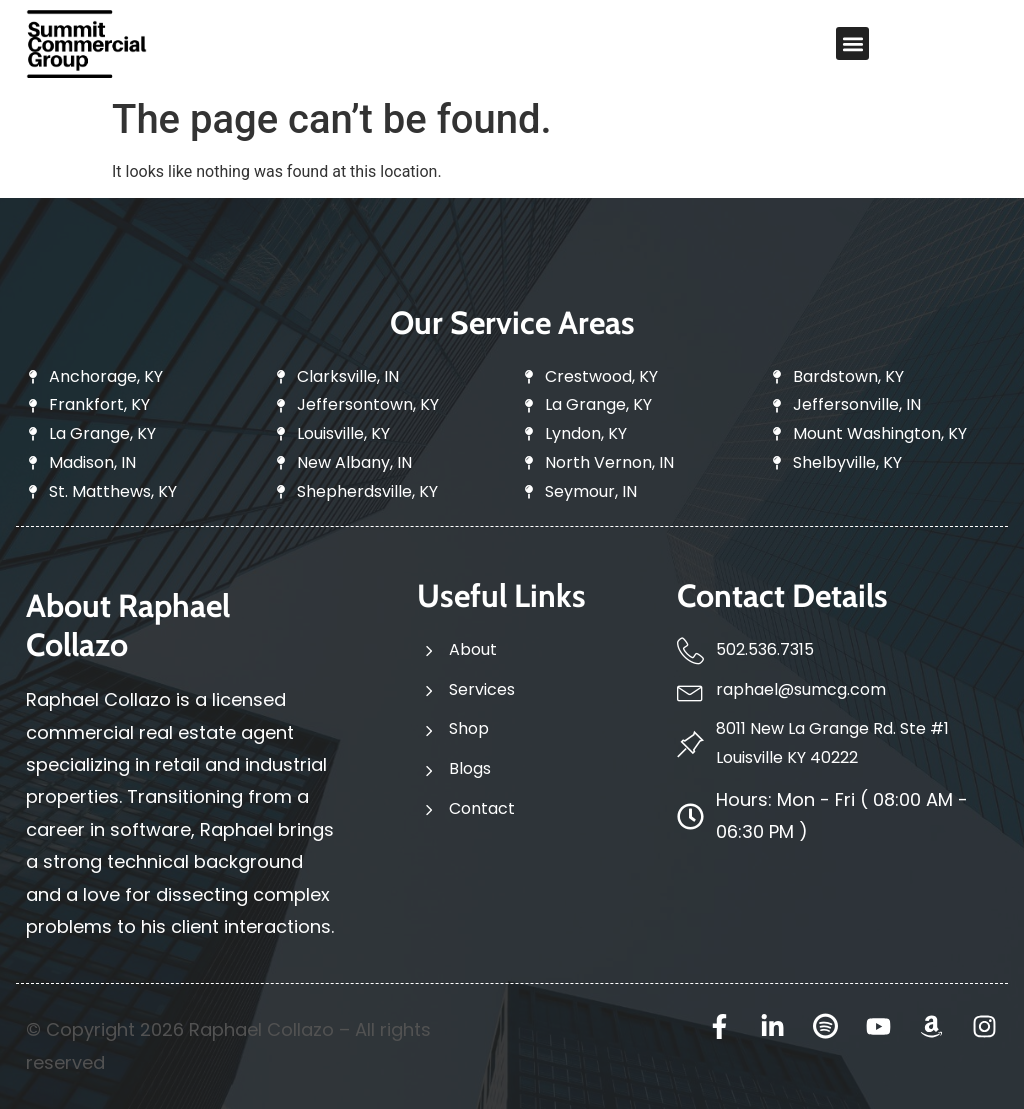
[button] (852, 43)
